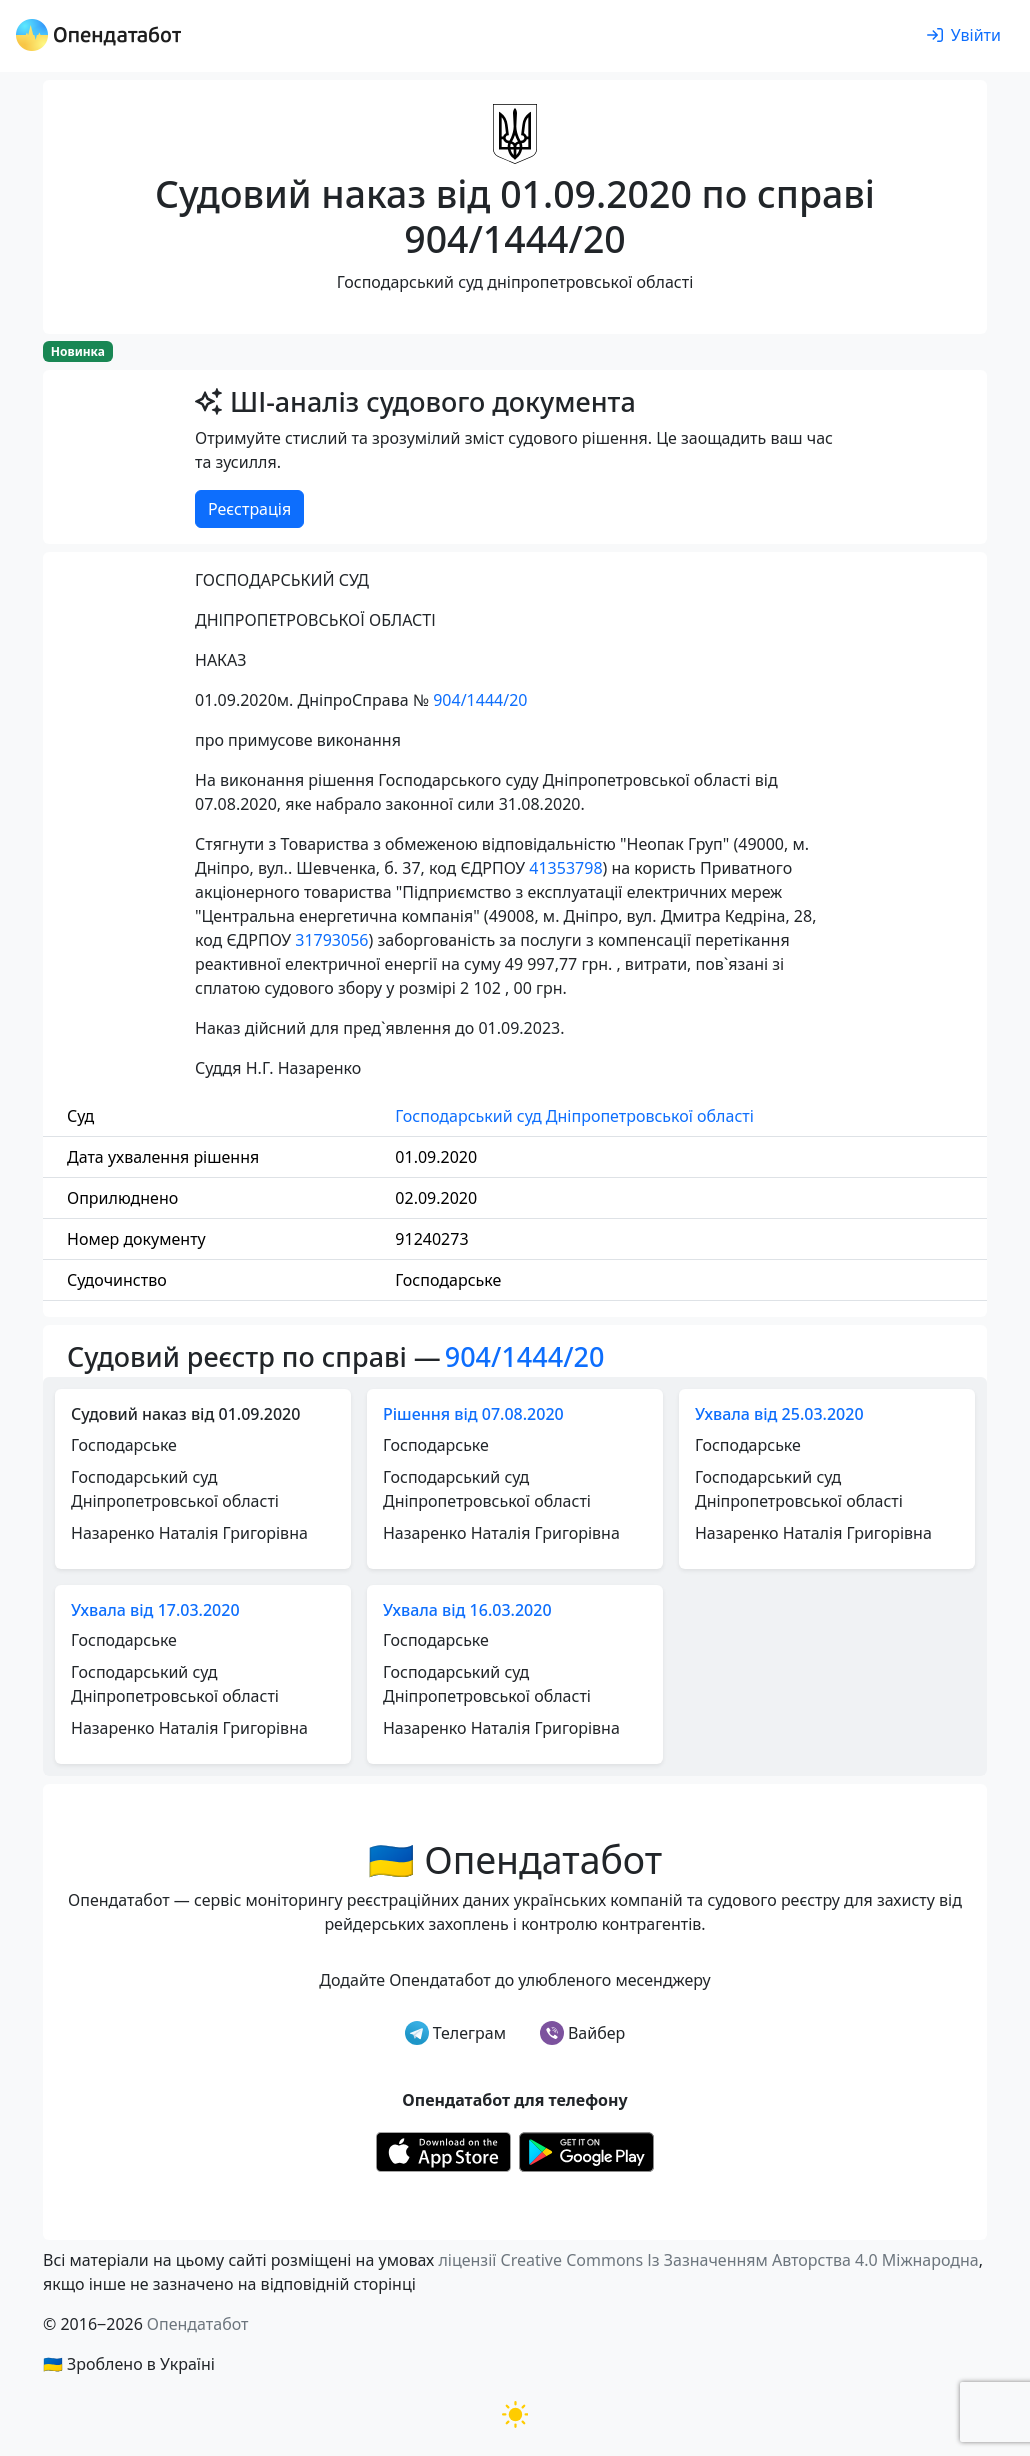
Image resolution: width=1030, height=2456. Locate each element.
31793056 (331, 940)
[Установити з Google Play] (586, 2150)
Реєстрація (249, 509)
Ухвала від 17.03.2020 (155, 1610)
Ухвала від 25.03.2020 (779, 1414)
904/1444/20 (480, 700)
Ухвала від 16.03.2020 (467, 1610)
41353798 (565, 868)
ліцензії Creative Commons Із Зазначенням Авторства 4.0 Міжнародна (708, 2260)
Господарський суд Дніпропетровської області (574, 1116)
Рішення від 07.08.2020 (473, 1414)
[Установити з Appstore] (443, 2150)
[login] (964, 36)
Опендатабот (198, 2324)
